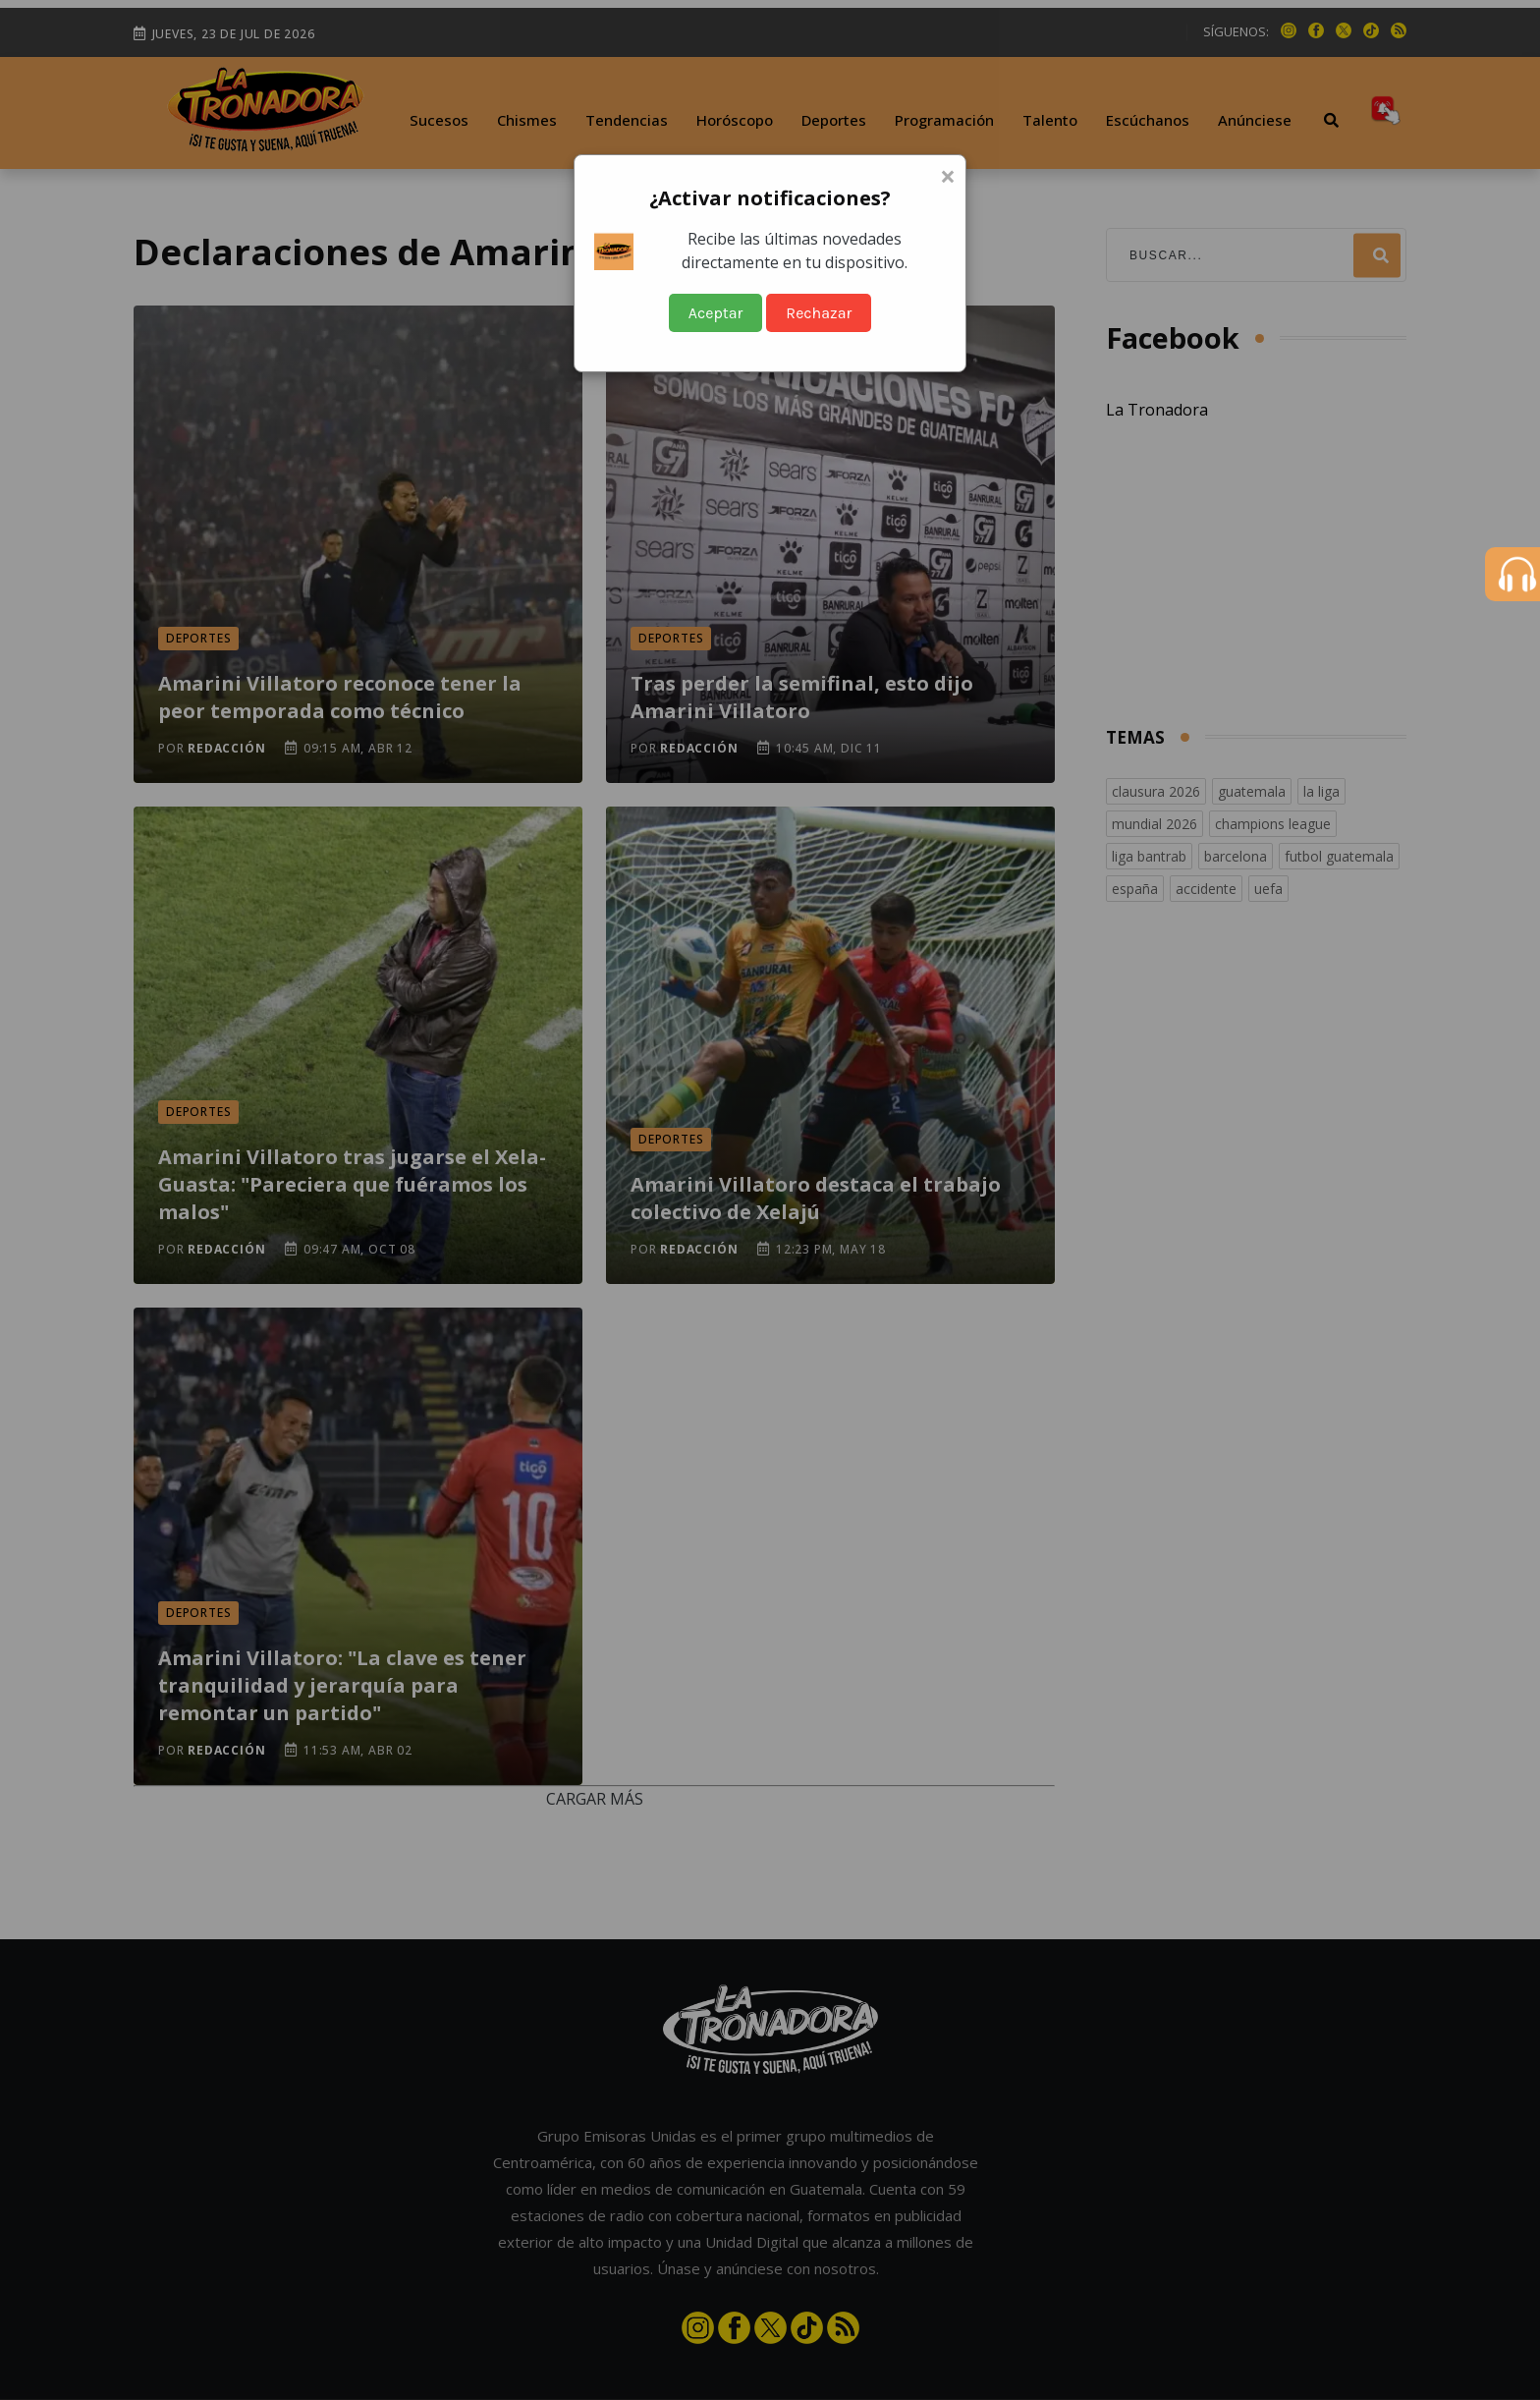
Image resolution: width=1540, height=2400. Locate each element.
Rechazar (819, 313)
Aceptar (715, 313)
